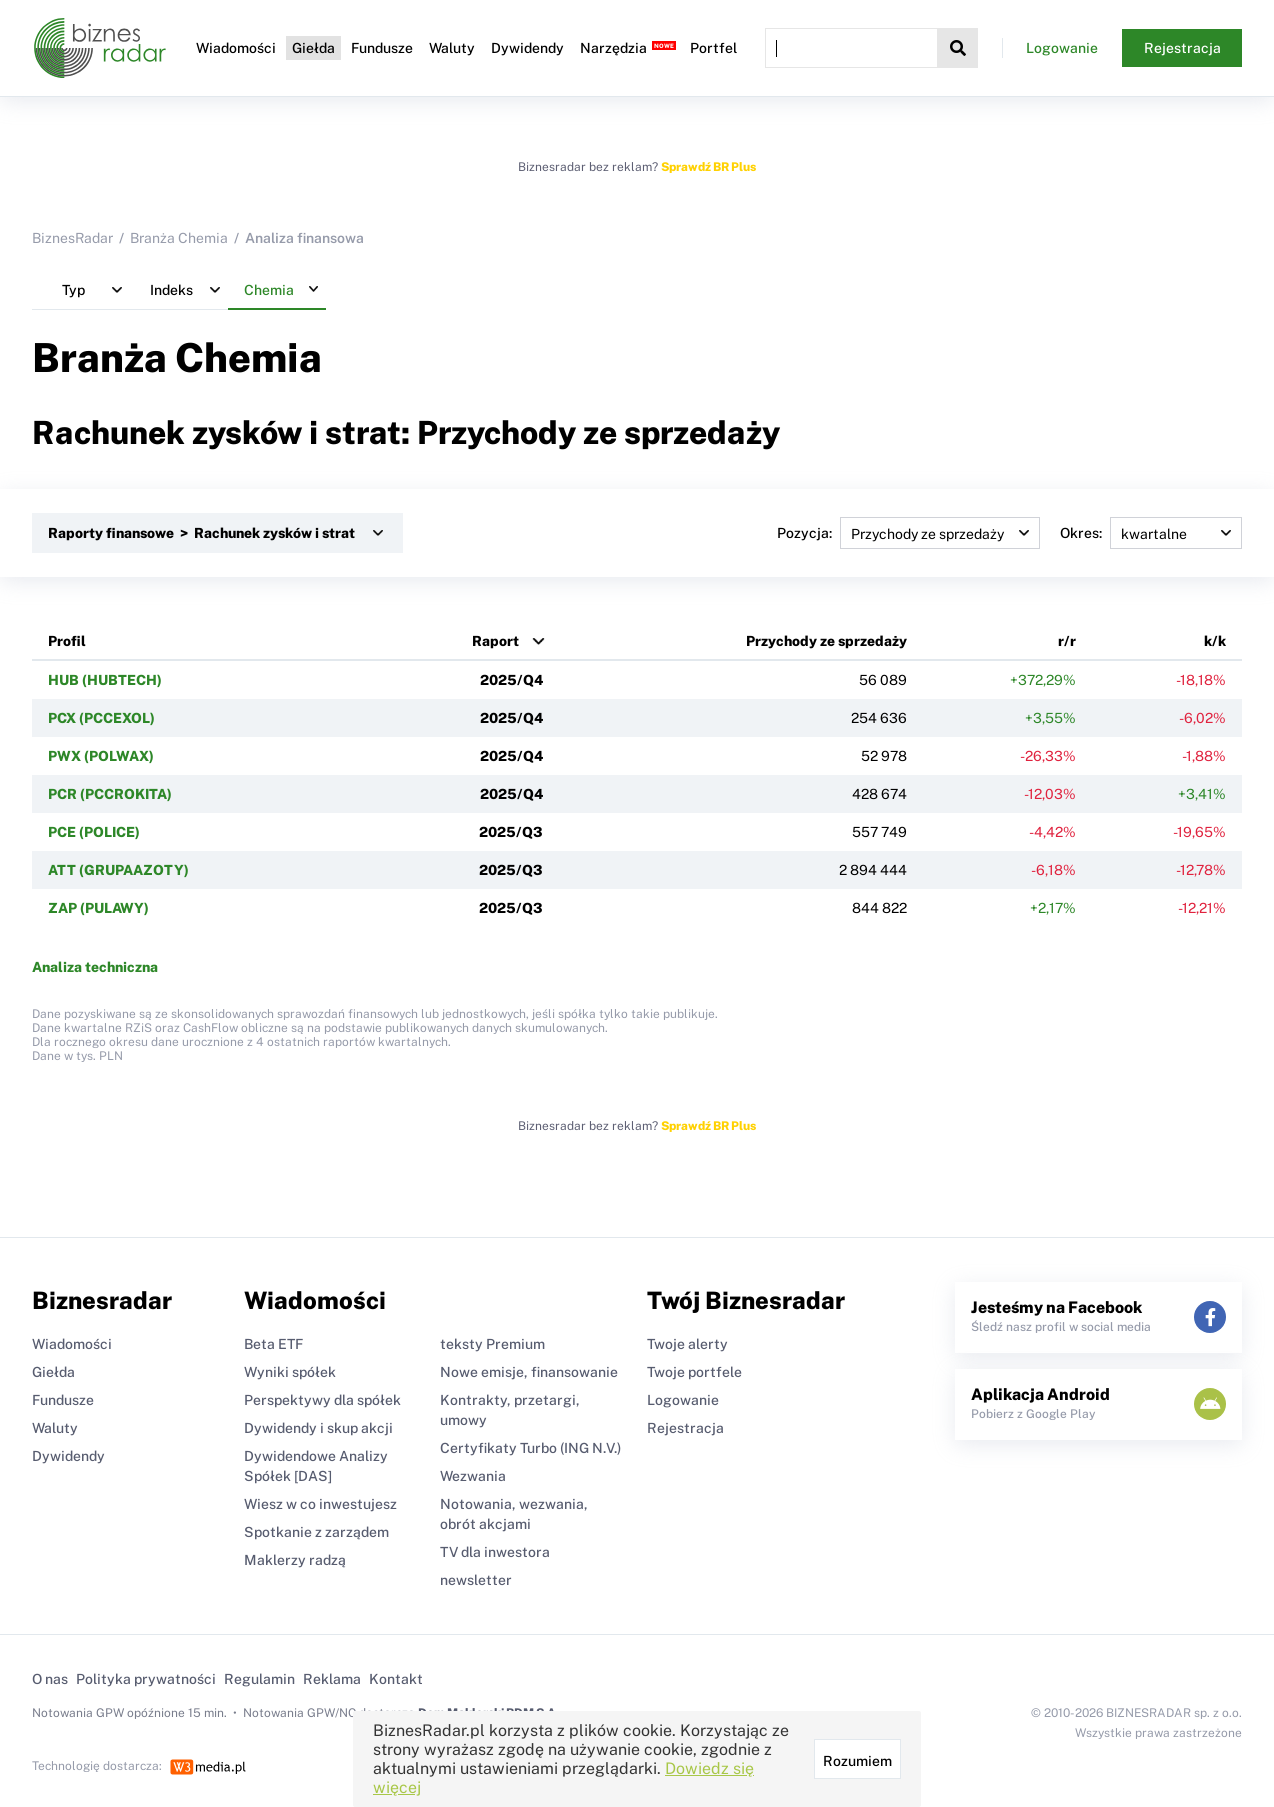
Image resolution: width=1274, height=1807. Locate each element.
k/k (1215, 641)
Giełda (313, 48)
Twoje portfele (694, 1372)
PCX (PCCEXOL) (101, 718)
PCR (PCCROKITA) (110, 794)
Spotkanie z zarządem (316, 1532)
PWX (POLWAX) (101, 756)
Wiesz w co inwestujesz (320, 1504)
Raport (495, 641)
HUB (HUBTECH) (105, 680)
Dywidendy (527, 48)
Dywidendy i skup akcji (318, 1428)
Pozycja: (908, 533)
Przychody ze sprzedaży (826, 641)
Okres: (1151, 533)
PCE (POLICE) (94, 832)
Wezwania (473, 1476)
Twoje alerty (687, 1344)
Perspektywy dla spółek (322, 1400)
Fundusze (382, 48)
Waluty (452, 48)
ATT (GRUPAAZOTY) (118, 870)
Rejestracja (1182, 48)
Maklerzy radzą (295, 1560)
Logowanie (1062, 48)
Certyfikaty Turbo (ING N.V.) (530, 1448)
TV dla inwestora (495, 1552)
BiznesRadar (72, 238)
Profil (67, 641)
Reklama (332, 1679)
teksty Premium (492, 1344)
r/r (1067, 641)
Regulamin (259, 1679)
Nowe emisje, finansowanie (529, 1372)
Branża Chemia (179, 238)
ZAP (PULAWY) (98, 908)
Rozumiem (857, 1761)
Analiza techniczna (95, 967)
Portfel (713, 48)
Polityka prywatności (146, 1679)
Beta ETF (273, 1344)
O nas (50, 1679)
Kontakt (396, 1679)
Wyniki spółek (290, 1372)
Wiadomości (236, 48)
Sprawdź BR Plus (708, 167)
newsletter (476, 1580)
